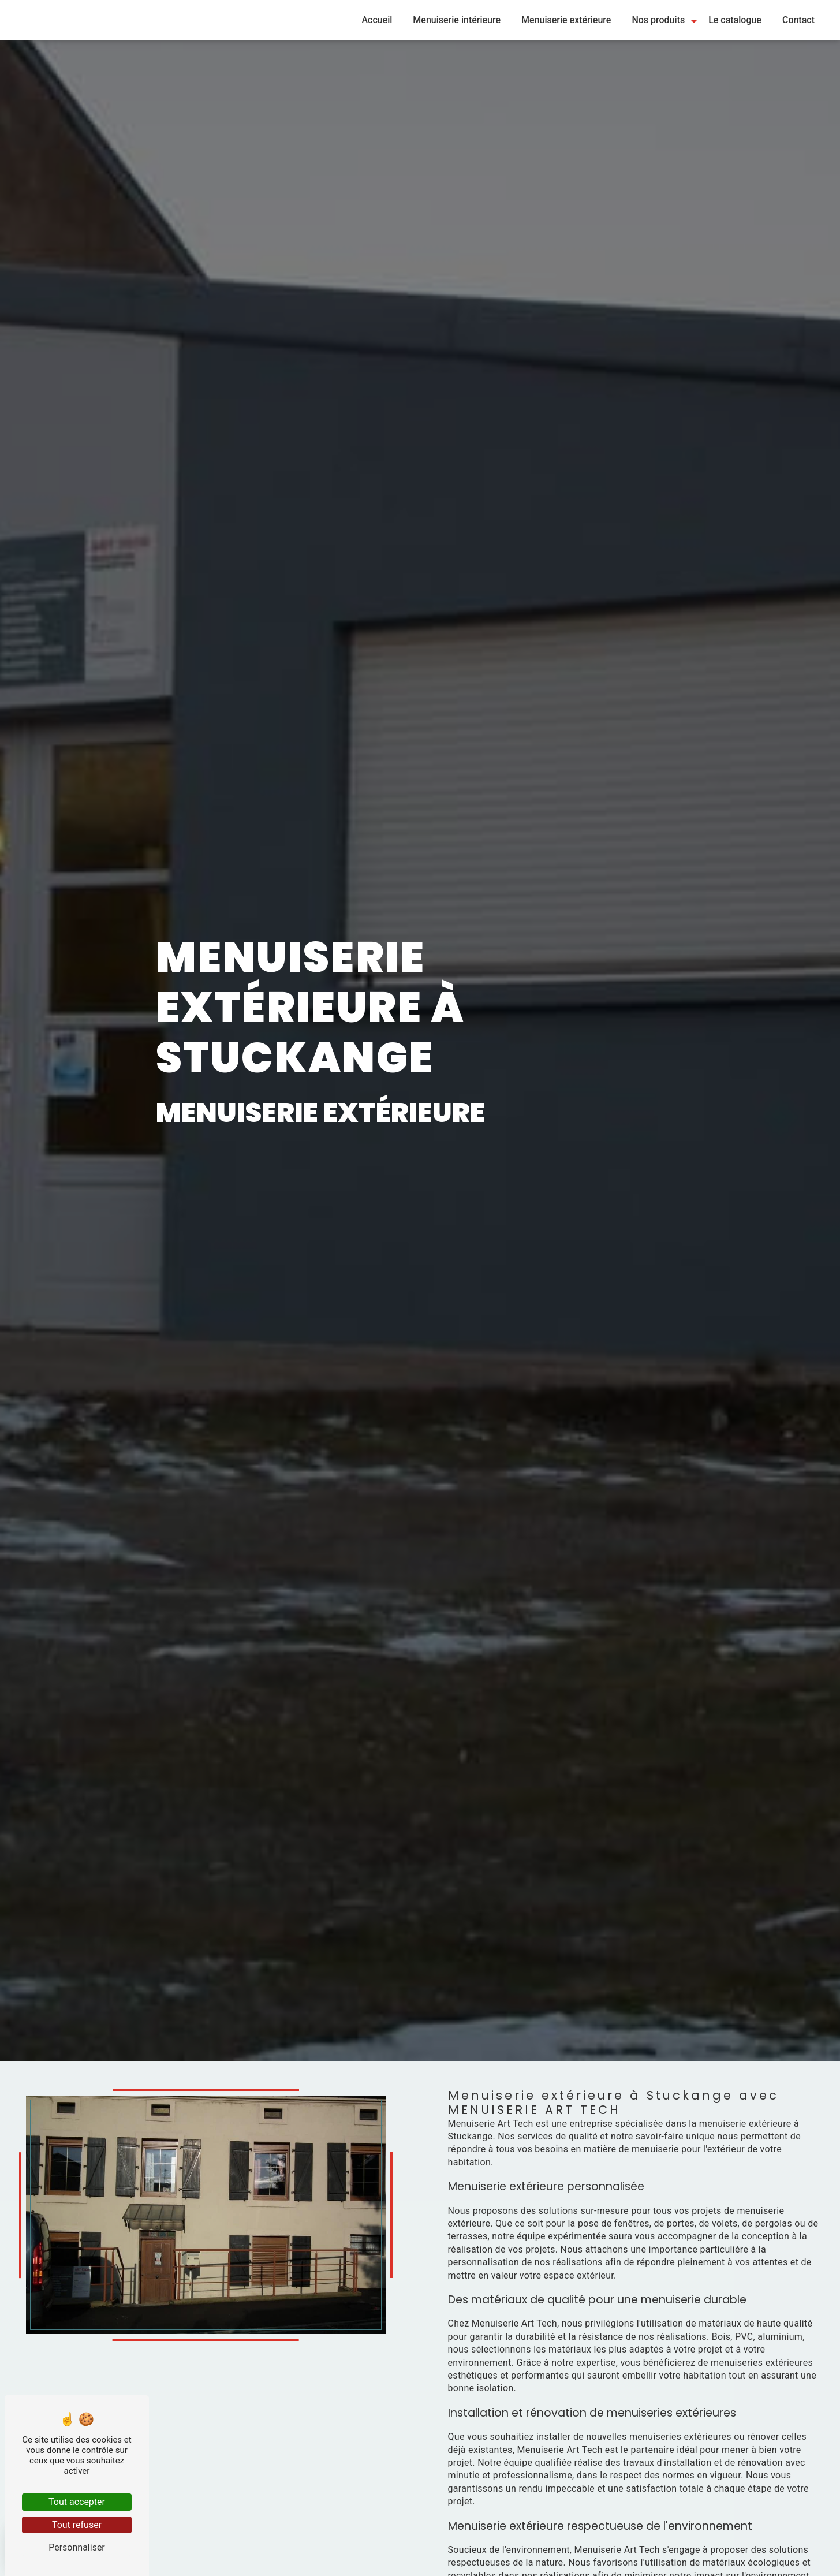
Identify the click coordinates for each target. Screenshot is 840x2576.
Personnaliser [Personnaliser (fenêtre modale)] (76, 2547)
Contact (798, 19)
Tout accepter (76, 2501)
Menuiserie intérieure (457, 19)
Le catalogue (734, 19)
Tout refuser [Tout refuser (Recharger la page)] (77, 2524)
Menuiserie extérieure (566, 19)
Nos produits (658, 19)
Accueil (376, 19)
